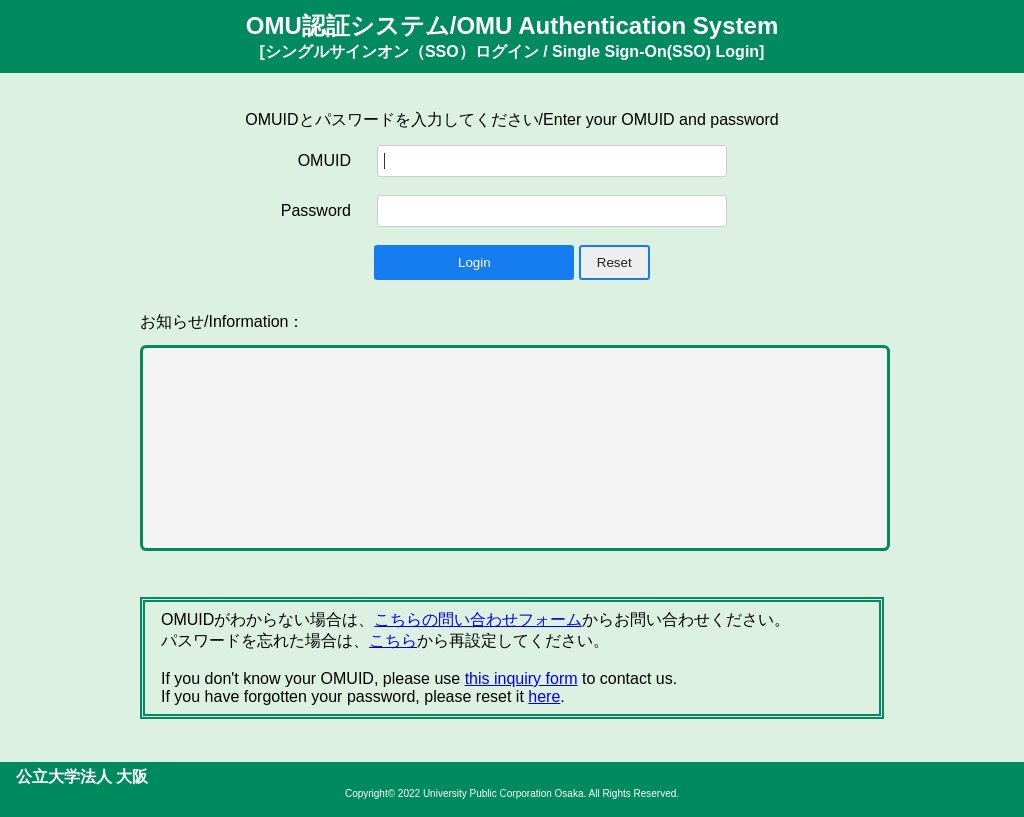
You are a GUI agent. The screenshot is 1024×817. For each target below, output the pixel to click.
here (544, 696)
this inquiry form (521, 678)
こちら (393, 640)
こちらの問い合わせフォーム (478, 619)
